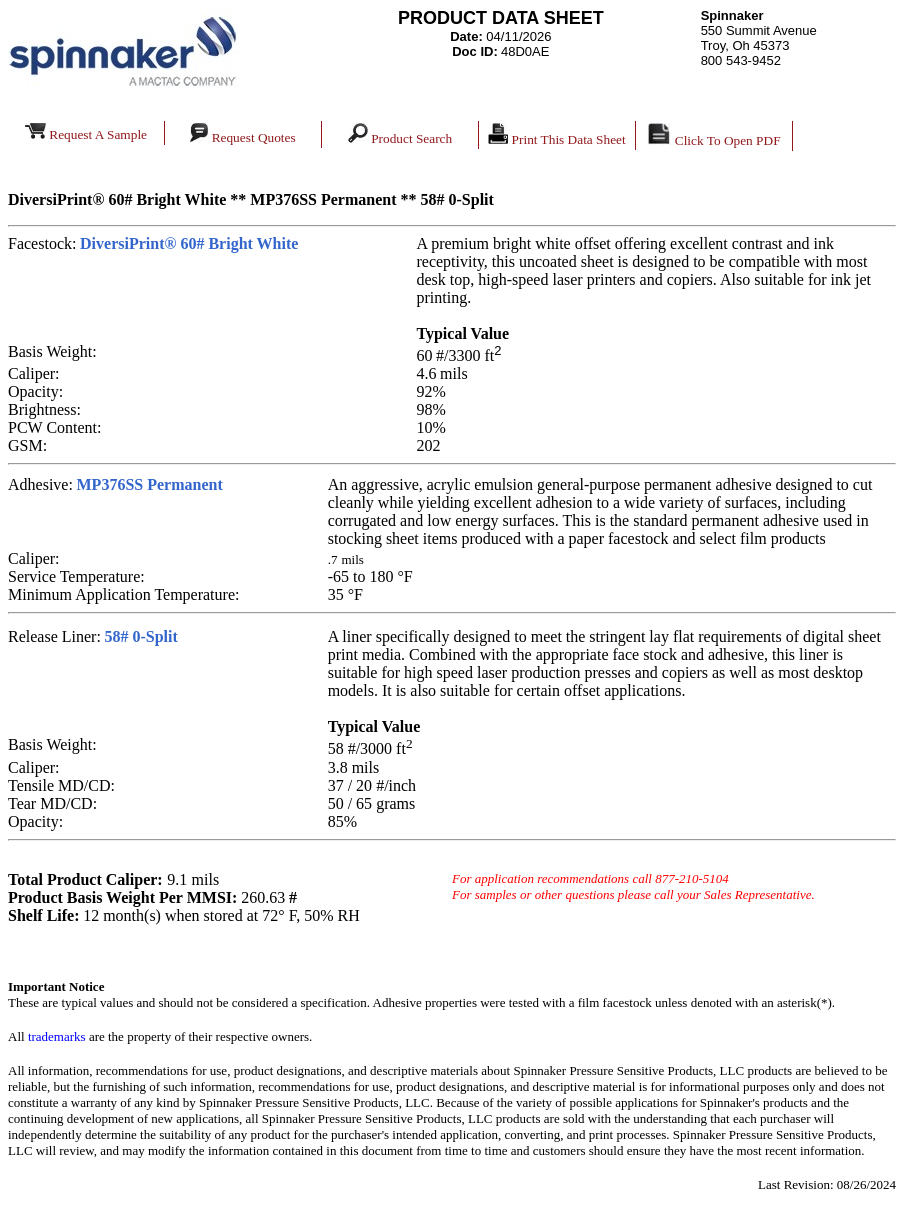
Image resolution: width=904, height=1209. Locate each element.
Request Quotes (242, 134)
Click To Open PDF (713, 135)
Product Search (413, 134)
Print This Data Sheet (556, 135)
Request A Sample (86, 132)
